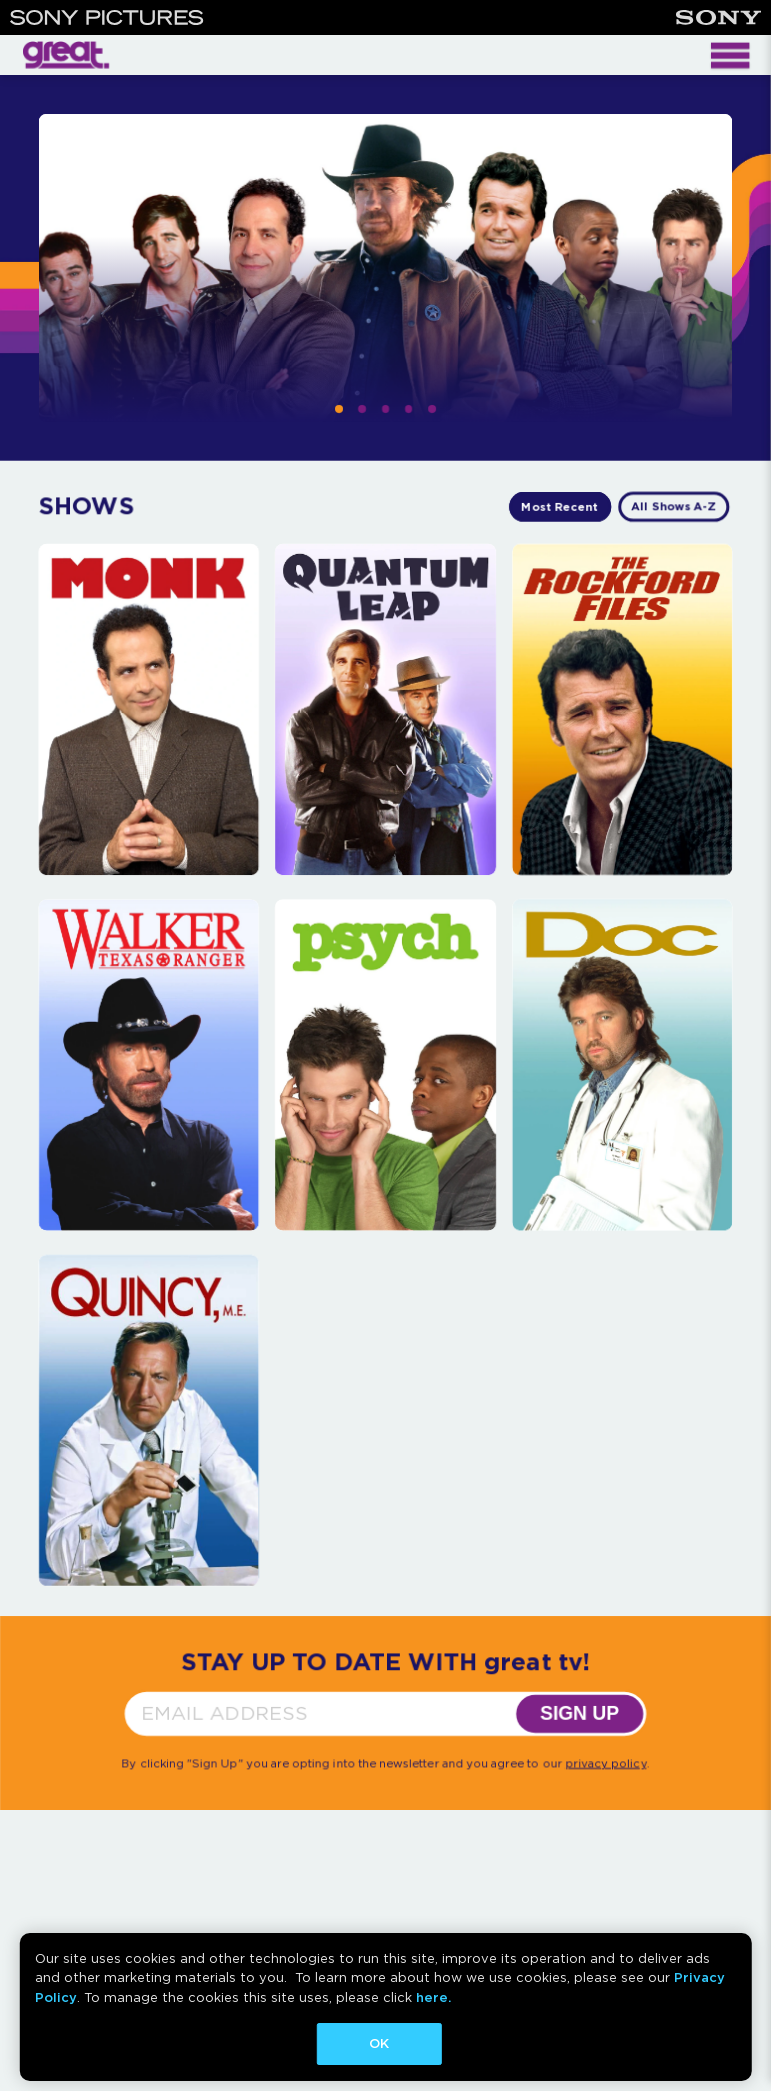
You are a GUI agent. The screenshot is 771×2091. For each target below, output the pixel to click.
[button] (339, 409)
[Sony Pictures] (107, 17)
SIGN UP (579, 1713)
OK (379, 2043)
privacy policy (605, 1763)
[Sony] (718, 17)
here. (433, 1997)
